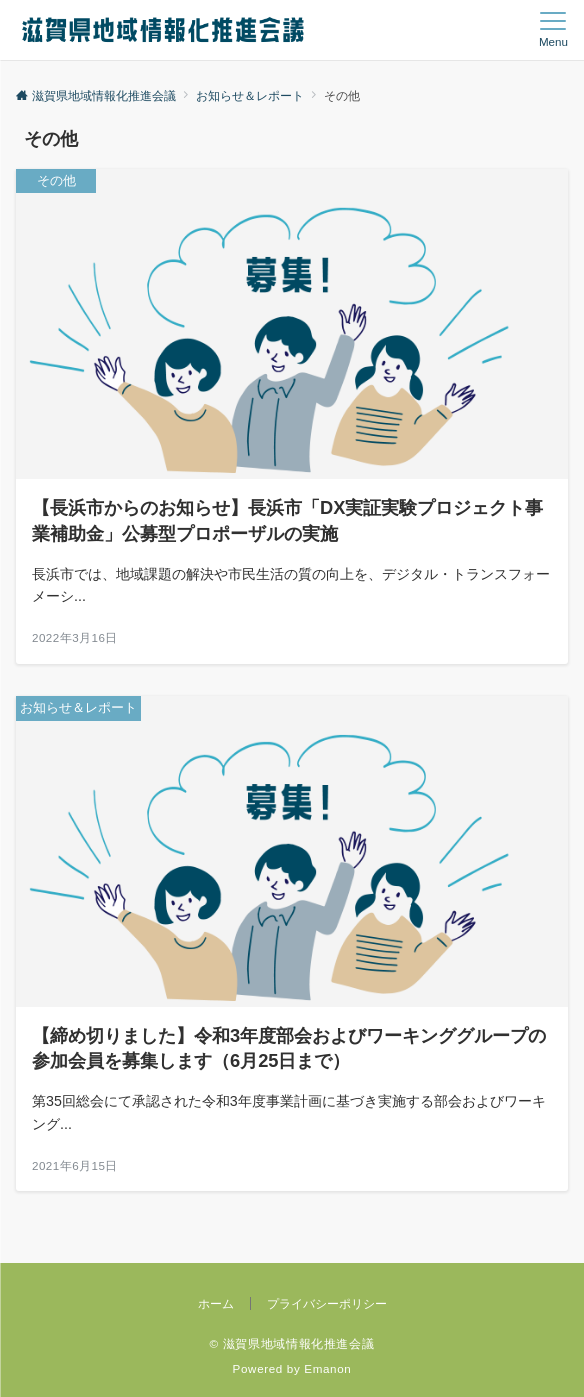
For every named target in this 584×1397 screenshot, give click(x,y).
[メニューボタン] (553, 30)
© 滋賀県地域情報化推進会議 (292, 1343)
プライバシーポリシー (327, 1303)
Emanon (327, 1368)
